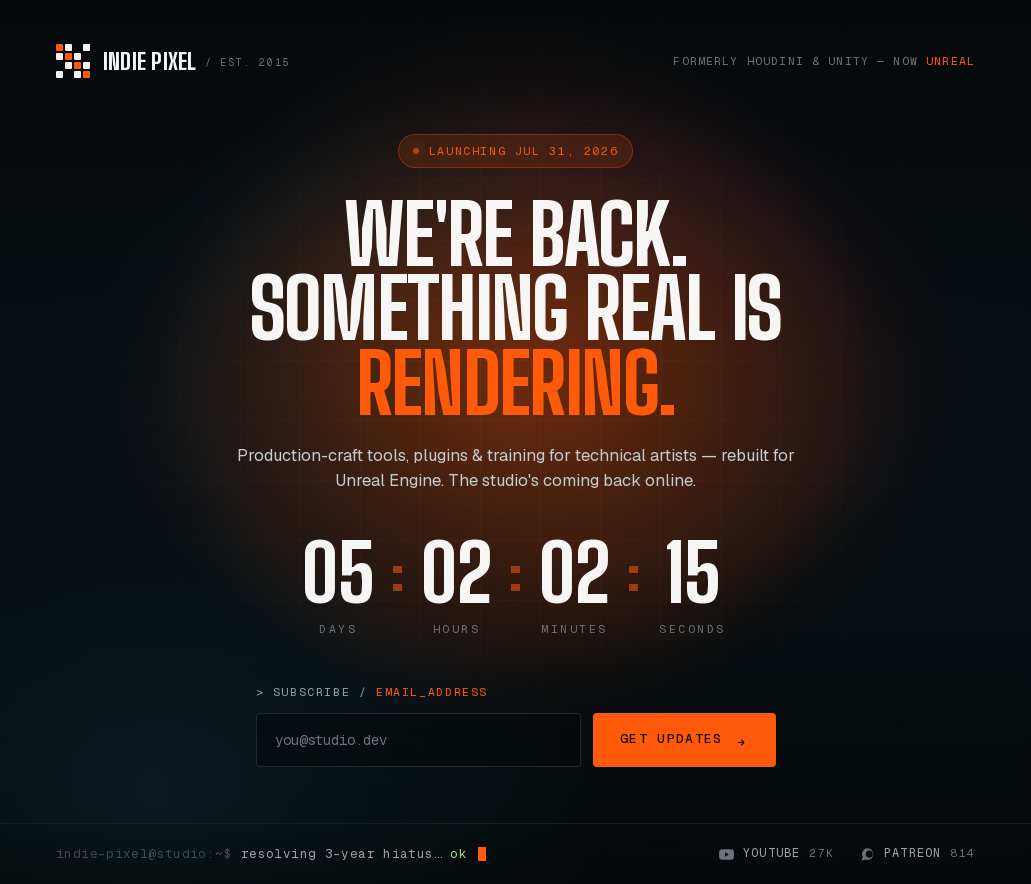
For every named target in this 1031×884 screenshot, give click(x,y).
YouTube (776, 854)
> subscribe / (372, 691)
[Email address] (419, 740)
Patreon (917, 854)
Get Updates (684, 740)
